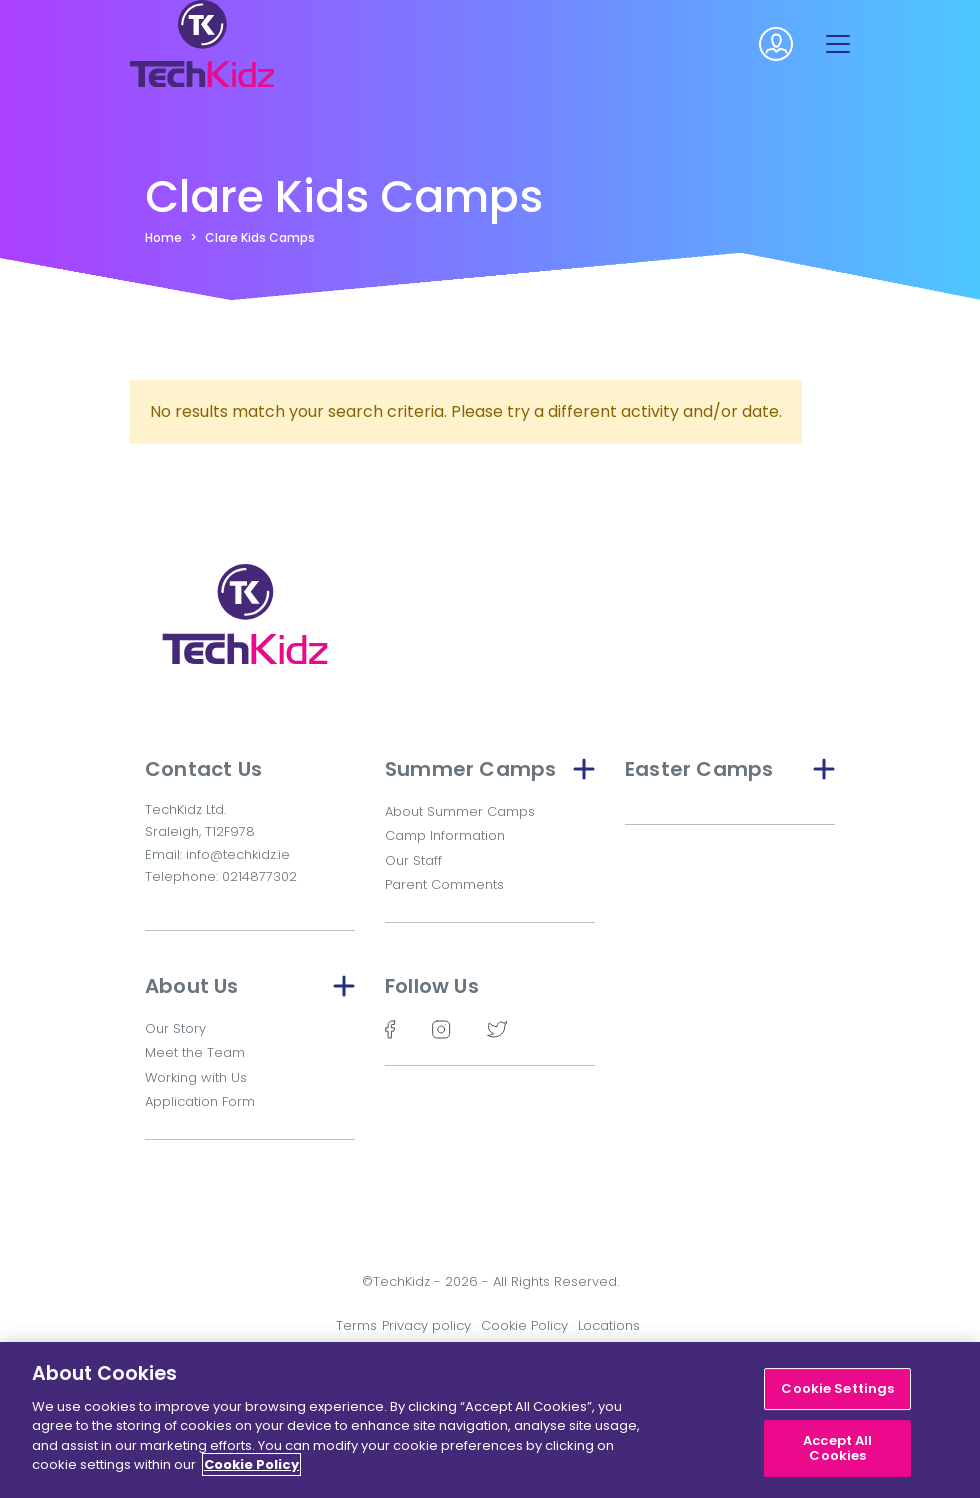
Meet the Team (195, 1052)
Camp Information (445, 835)
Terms (356, 1325)
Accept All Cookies (837, 1448)
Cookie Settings (837, 1388)
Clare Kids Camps (260, 237)
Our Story (175, 1028)
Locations (609, 1325)
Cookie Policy (524, 1325)
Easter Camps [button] (730, 769)
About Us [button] (250, 986)
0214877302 (259, 876)
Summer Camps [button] (490, 769)
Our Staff (413, 860)
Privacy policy (426, 1325)
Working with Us (196, 1077)
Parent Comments (444, 884)
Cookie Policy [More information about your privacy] (251, 1464)
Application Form (200, 1101)
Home (163, 237)
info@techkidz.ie (238, 854)
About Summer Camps (460, 811)
